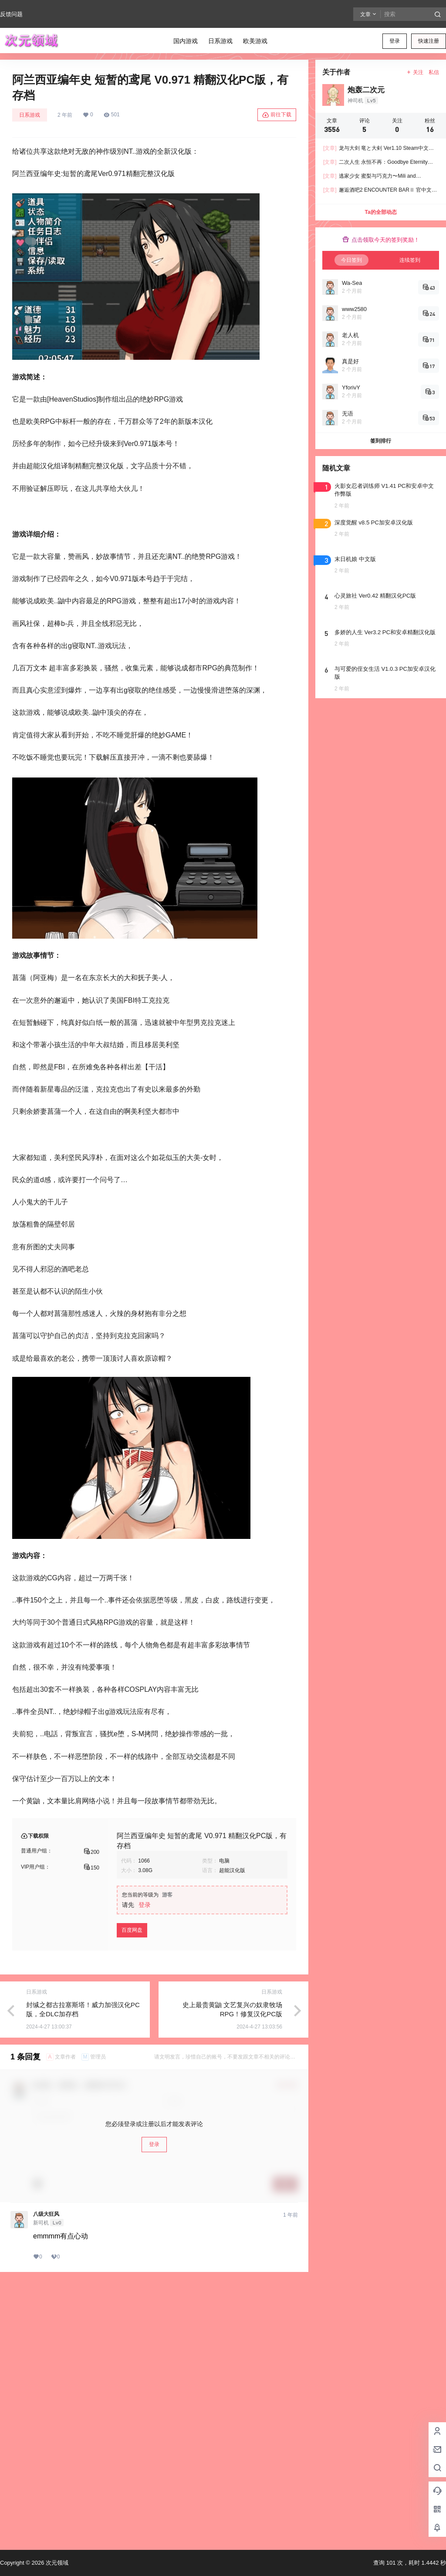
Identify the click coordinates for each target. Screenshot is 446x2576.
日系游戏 (29, 115)
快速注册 (428, 41)
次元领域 (56, 2562)
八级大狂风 (46, 2214)
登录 (394, 41)
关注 (414, 72)
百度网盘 (132, 1930)
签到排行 (380, 441)
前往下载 (276, 115)
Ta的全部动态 (380, 212)
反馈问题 (11, 14)
